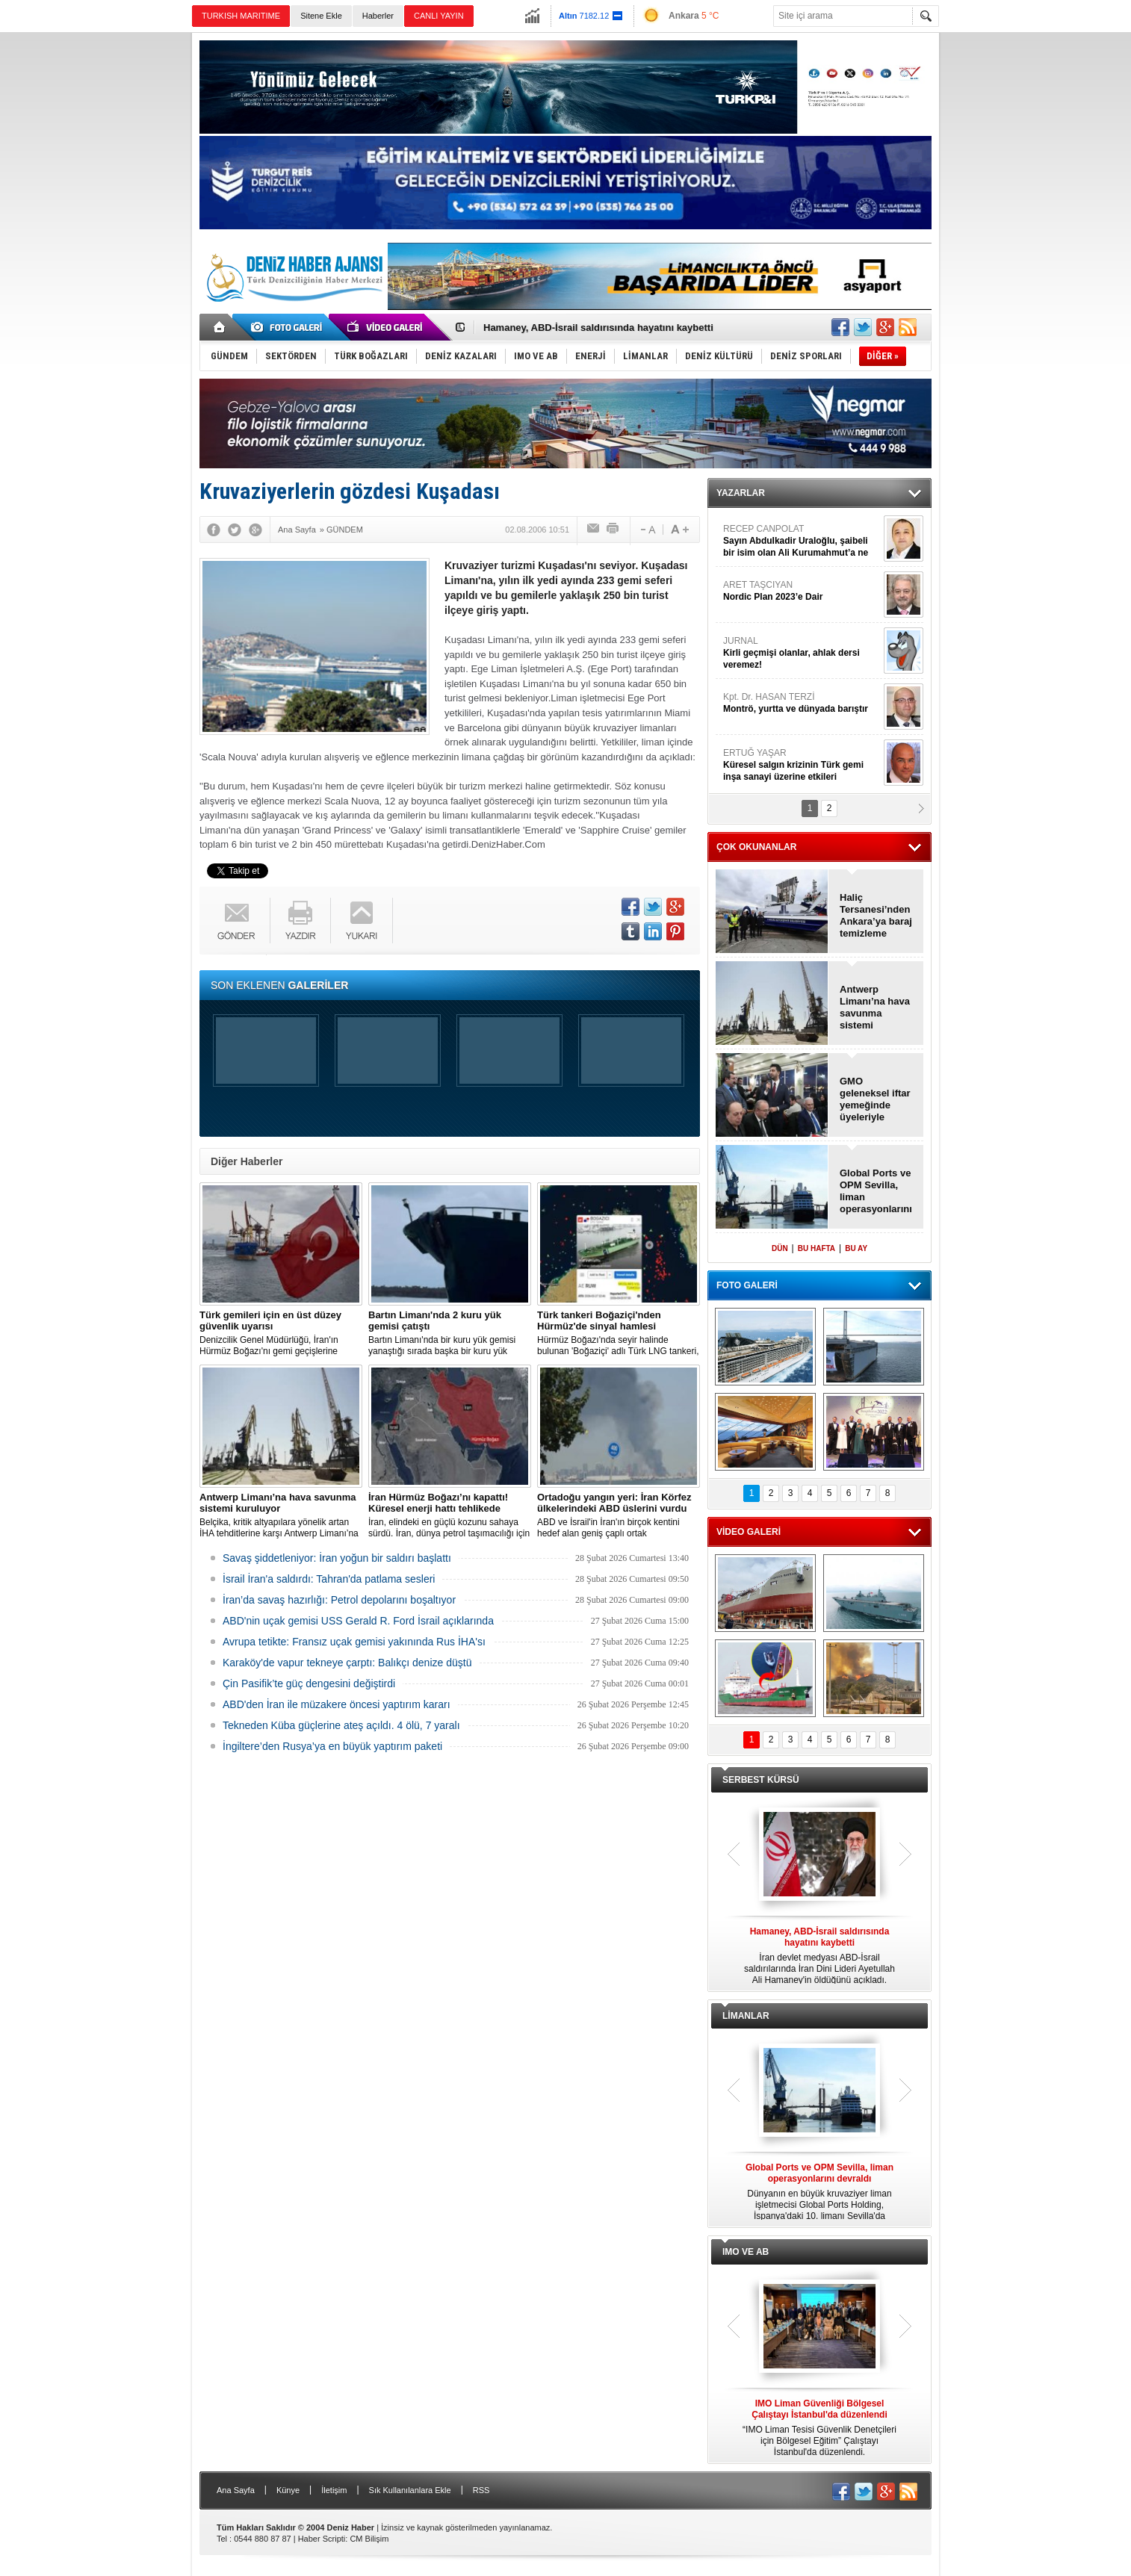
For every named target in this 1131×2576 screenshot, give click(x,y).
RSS (481, 2490)
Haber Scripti (322, 2538)
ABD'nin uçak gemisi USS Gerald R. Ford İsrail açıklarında (358, 1621)
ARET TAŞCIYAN (801, 591)
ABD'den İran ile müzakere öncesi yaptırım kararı (336, 1704)
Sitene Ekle (321, 15)
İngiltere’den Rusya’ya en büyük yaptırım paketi (332, 1746)
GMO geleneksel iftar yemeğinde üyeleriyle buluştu (875, 1099)
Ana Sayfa (236, 2490)
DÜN (780, 1248)
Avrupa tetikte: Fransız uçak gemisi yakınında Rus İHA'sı (354, 1642)
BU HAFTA (816, 1248)
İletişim (334, 2490)
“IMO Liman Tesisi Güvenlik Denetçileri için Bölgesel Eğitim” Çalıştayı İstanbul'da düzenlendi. (819, 2427)
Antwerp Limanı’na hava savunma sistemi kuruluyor (875, 1007)
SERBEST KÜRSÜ (760, 1780)
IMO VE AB (745, 2252)
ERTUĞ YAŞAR (801, 765)
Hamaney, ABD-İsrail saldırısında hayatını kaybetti (598, 327)
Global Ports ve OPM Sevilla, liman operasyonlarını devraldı (876, 1191)
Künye (288, 2490)
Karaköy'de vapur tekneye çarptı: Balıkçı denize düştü (347, 1663)
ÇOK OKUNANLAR (756, 847)
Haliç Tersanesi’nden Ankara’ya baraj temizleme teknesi (876, 916)
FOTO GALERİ (747, 1285)
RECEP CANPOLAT (801, 541)
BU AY (856, 1248)
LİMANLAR (745, 2016)
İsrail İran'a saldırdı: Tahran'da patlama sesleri (329, 1579)
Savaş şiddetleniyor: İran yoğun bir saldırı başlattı (337, 1558)
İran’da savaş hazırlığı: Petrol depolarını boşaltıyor (339, 1600)
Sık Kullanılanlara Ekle (410, 2490)
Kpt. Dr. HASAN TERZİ (801, 703)
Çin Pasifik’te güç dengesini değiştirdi (309, 1683)
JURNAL (801, 653)
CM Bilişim (369, 2538)
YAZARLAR (740, 493)
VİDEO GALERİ (748, 1532)
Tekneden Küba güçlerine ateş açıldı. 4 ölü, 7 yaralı (341, 1725)
